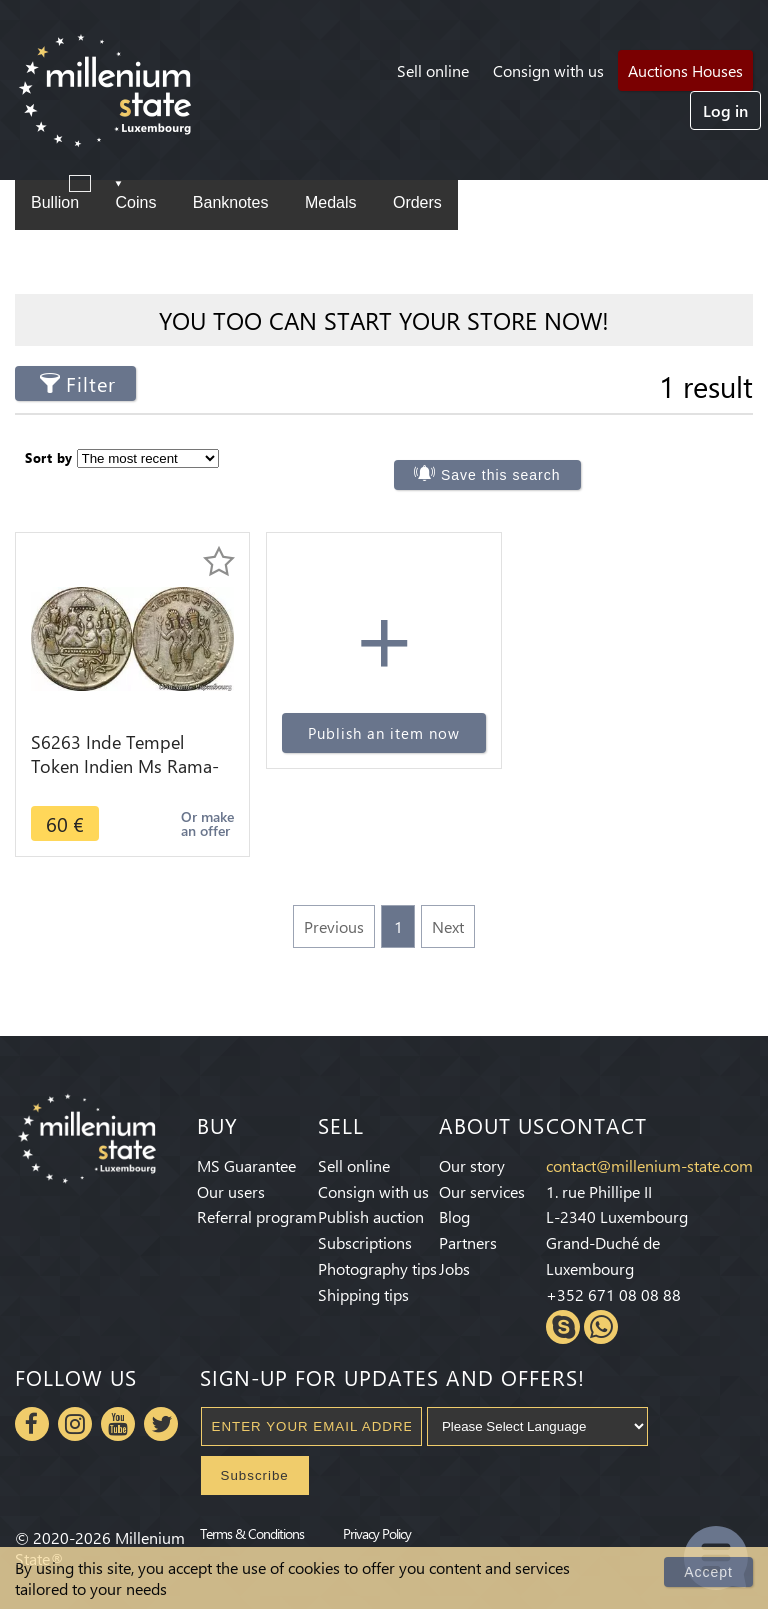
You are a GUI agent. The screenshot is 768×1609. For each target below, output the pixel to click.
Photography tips (377, 1268)
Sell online (433, 70)
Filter (91, 383)
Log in (725, 110)
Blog (454, 1216)
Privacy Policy (377, 1533)
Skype (563, 1327)
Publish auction (371, 1216)
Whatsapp (601, 1327)
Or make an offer (207, 823)
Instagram (75, 1424)
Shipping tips (363, 1294)
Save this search (501, 475)
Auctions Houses (685, 70)
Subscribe (255, 1475)
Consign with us (548, 70)
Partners (468, 1242)
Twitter (161, 1424)
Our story (472, 1165)
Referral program (257, 1216)
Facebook (32, 1424)
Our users (231, 1191)
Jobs (454, 1268)
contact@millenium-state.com (649, 1165)
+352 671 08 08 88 (613, 1294)
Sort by (49, 457)
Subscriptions (365, 1242)
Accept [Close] (708, 1572)
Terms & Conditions (252, 1533)
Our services (482, 1191)
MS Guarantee (246, 1165)
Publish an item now (384, 733)
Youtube (118, 1424)
